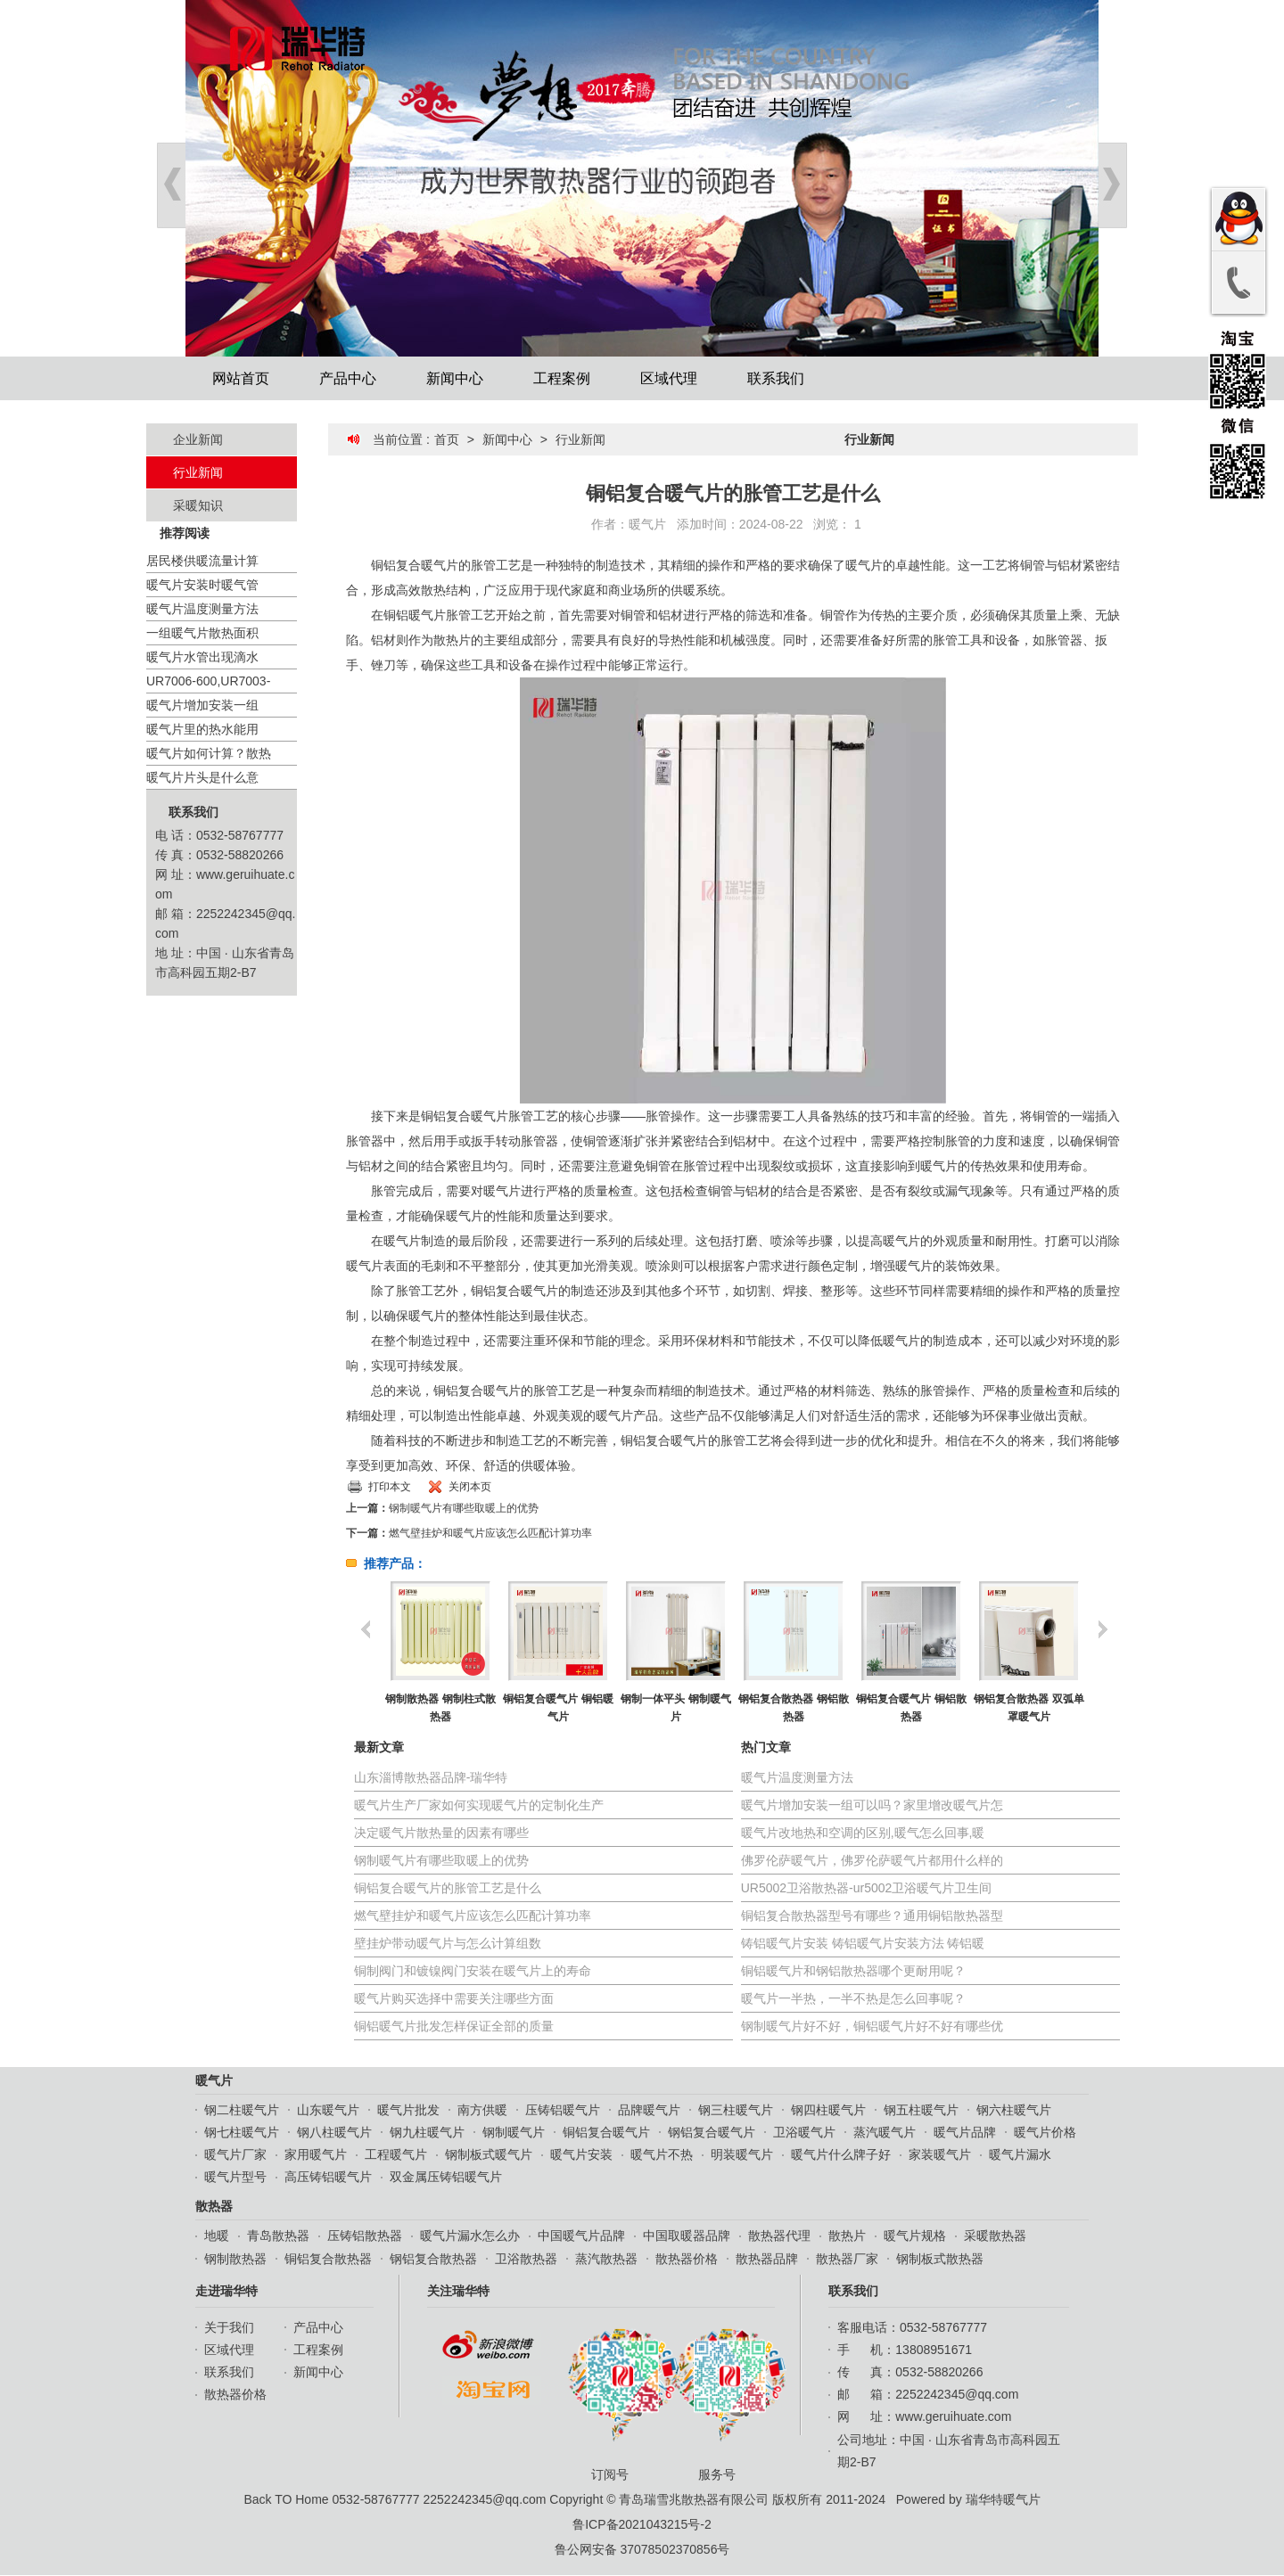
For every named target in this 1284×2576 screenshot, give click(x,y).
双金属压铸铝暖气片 (446, 2177)
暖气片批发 (408, 2110)
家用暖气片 (315, 2154)
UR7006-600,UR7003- (208, 681)
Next (1113, 185)
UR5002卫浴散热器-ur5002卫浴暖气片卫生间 (866, 1888)
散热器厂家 (847, 2259)
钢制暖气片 (513, 2132)
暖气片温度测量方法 (202, 609)
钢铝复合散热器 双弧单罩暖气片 (1028, 1708)
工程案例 (561, 378)
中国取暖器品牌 (686, 2235)
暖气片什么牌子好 (841, 2154)
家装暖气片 (940, 2154)
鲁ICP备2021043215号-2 (642, 2524)
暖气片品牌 (965, 2132)
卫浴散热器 (526, 2259)
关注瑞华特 (458, 2291)
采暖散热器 (995, 2235)
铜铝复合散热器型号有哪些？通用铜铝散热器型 (872, 1915)
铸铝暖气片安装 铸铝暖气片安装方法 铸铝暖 (863, 1943)
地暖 (216, 2235)
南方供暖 (482, 2110)
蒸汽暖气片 (884, 2132)
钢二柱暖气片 (241, 2110)
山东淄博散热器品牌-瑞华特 (431, 1777)
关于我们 (229, 2327)
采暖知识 (198, 505)
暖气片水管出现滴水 (202, 657)
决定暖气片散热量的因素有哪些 (441, 1832)
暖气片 (647, 524)
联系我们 (775, 378)
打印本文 (389, 1487)
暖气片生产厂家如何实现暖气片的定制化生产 (479, 1805)
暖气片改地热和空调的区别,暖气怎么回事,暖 (863, 1832)
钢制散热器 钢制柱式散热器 (440, 1708)
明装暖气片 (742, 2154)
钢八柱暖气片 (334, 2132)
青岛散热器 (278, 2235)
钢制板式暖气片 (488, 2154)
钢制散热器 (235, 2259)
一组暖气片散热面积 (202, 633)
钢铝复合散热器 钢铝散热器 (793, 1708)
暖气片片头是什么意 (202, 777)
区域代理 (668, 378)
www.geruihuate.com (953, 2416)
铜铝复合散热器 (328, 2259)
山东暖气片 (328, 2110)
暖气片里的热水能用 (202, 729)
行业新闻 (198, 472)
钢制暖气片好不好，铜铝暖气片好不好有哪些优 (872, 2026)
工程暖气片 (396, 2154)
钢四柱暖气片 (828, 2110)
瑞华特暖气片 (1003, 2499)
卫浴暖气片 (804, 2132)
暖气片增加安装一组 (202, 705)
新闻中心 (454, 378)
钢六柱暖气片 (1013, 2110)
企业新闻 (198, 439)
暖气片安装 (581, 2154)
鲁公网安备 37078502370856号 (642, 2549)
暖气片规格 (915, 2235)
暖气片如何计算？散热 (208, 753)
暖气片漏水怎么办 (470, 2235)
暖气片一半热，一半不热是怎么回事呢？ (853, 1998)
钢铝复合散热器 (433, 2259)
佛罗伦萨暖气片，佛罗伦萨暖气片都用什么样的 (872, 1860)
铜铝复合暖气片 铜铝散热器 (911, 1708)
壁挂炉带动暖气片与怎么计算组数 (447, 1943)
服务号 (721, 2404)
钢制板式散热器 (940, 2259)
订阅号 (614, 2404)
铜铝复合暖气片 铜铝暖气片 (558, 1708)
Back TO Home (285, 2499)
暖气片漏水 (1020, 2154)
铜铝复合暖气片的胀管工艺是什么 (447, 1888)
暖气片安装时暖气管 (202, 585)
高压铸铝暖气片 (328, 2177)
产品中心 (347, 378)
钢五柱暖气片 (921, 2110)
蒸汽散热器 (606, 2259)
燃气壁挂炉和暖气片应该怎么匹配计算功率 (490, 1533)
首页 (446, 439)
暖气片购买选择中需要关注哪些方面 (454, 1998)
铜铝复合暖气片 (606, 2132)
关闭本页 (470, 1487)
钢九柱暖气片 (427, 2132)
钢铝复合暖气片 (711, 2132)
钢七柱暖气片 (241, 2132)
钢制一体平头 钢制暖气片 (675, 1708)
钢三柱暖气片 (735, 2110)
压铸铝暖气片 (562, 2110)
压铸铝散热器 (364, 2235)
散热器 (214, 2206)
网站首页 (240, 378)
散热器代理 (779, 2235)
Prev (171, 185)
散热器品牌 (767, 2259)
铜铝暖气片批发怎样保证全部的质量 (454, 2026)
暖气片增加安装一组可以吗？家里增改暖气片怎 (872, 1805)
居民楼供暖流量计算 (202, 561)
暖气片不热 (661, 2154)
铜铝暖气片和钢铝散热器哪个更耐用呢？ (853, 1971)
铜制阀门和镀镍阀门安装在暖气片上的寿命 (472, 1971)
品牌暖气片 (649, 2110)
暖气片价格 (1045, 2132)
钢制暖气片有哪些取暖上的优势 (464, 1508)
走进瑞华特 (226, 2291)
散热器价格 (686, 2259)
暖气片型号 (235, 2177)
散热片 (847, 2235)
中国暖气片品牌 (581, 2235)
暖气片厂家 (235, 2154)
